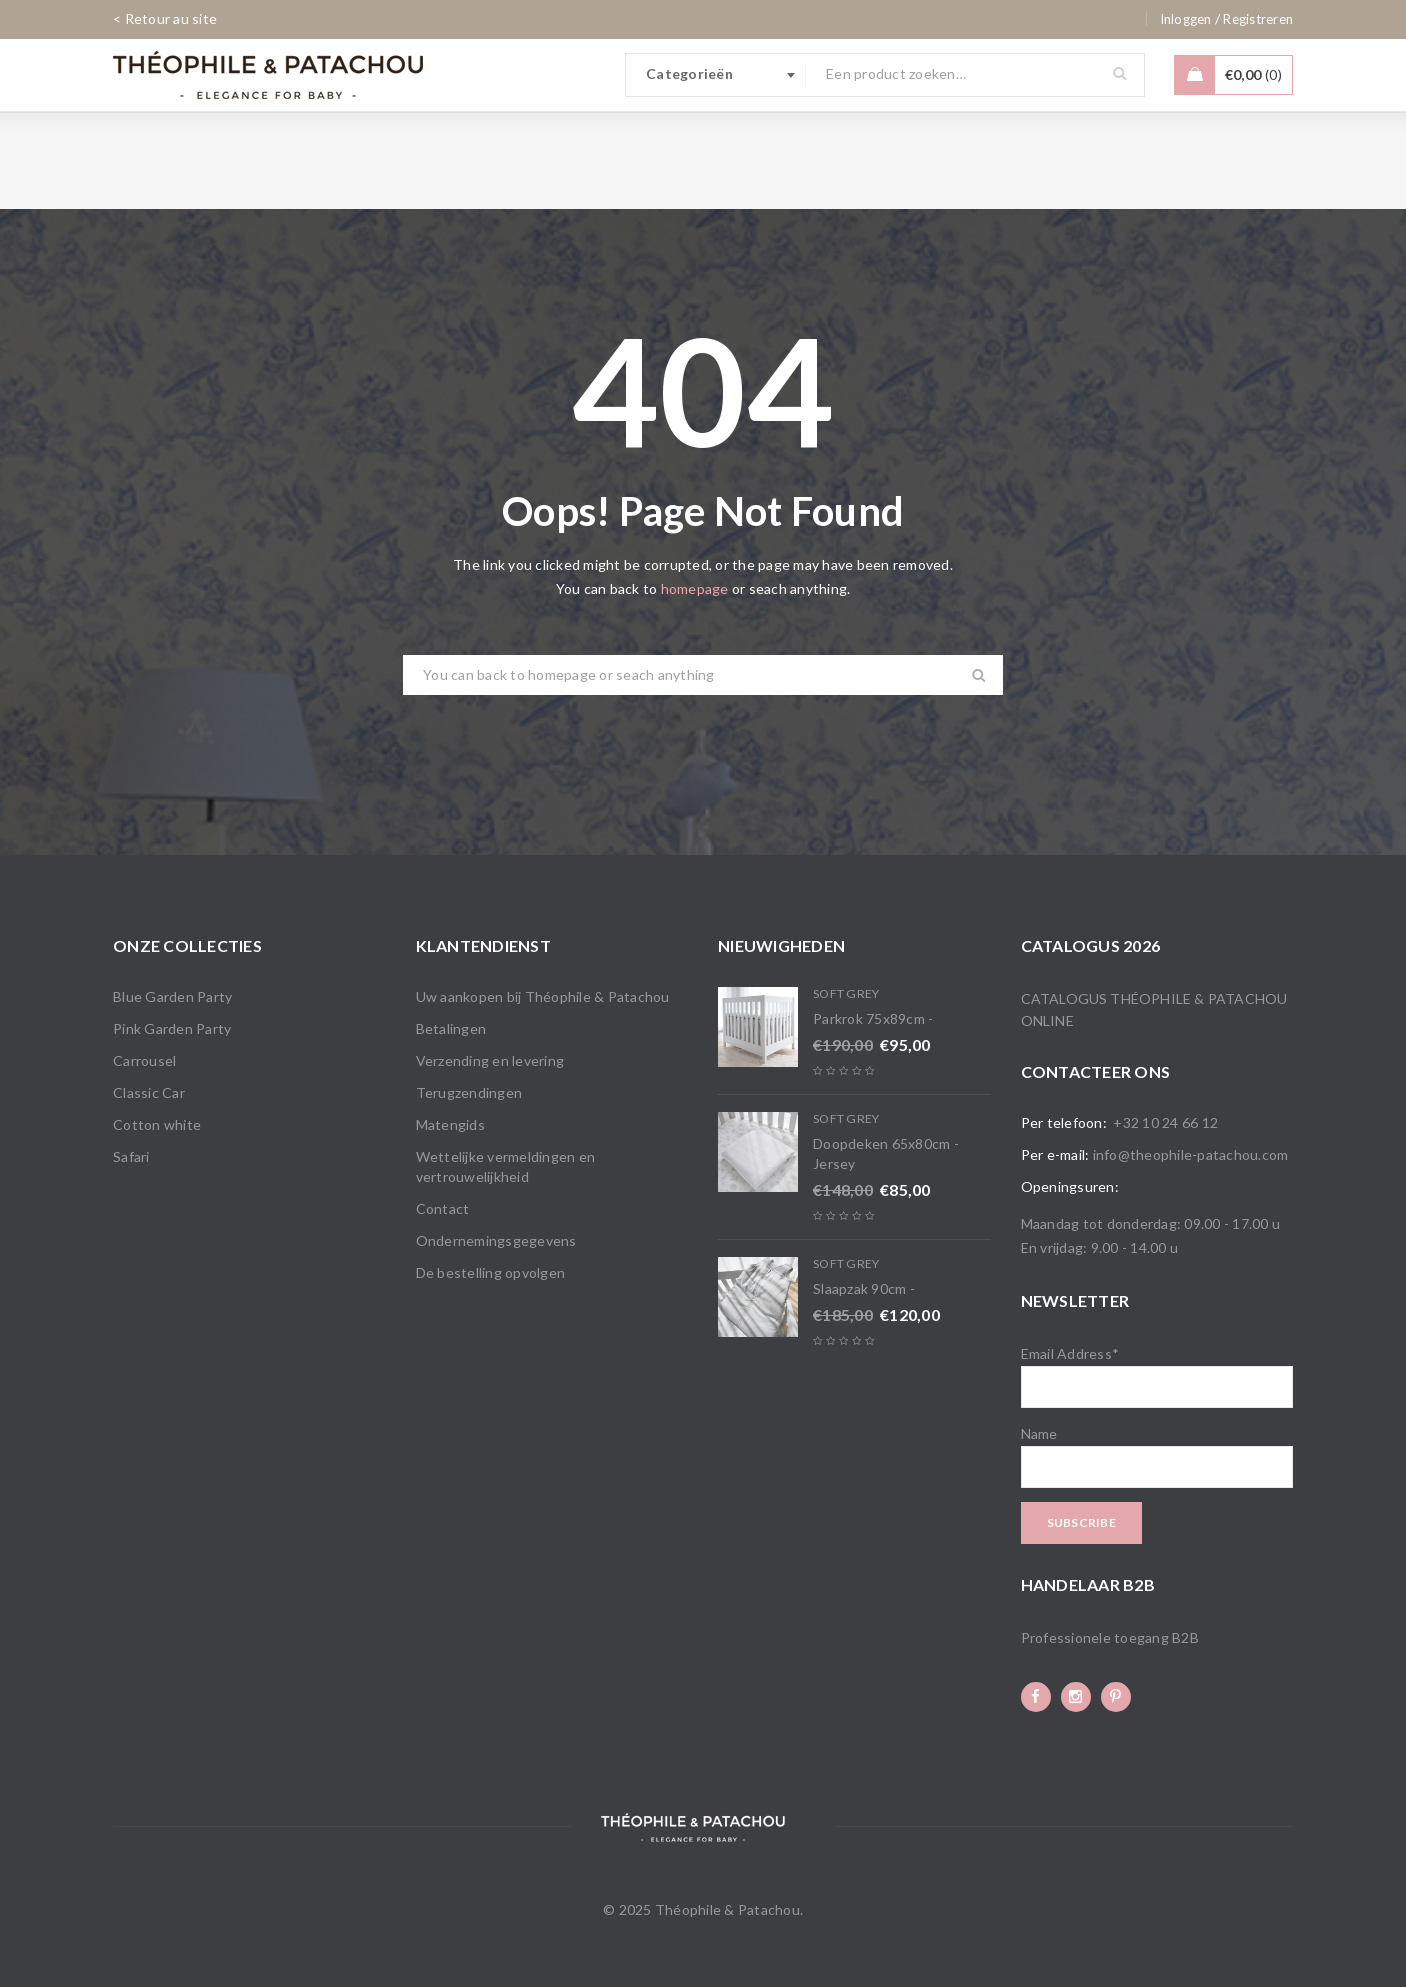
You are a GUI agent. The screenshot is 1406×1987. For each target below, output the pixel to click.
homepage (695, 588)
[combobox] (716, 75)
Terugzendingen (469, 1092)
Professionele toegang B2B (1110, 1637)
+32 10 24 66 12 (1165, 1122)
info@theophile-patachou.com (1191, 1154)
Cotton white (157, 1124)
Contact (443, 1208)
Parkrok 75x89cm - (873, 1018)
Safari (131, 1156)
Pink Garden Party (172, 1028)
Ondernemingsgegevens (496, 1240)
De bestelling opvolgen (491, 1272)
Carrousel (144, 1060)
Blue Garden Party (172, 996)
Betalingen (451, 1028)
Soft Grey (846, 993)
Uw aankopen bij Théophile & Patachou (543, 996)
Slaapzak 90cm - (864, 1288)
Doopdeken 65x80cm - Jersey (886, 1153)
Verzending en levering (490, 1060)
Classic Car (149, 1092)
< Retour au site (165, 18)
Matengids (450, 1124)
